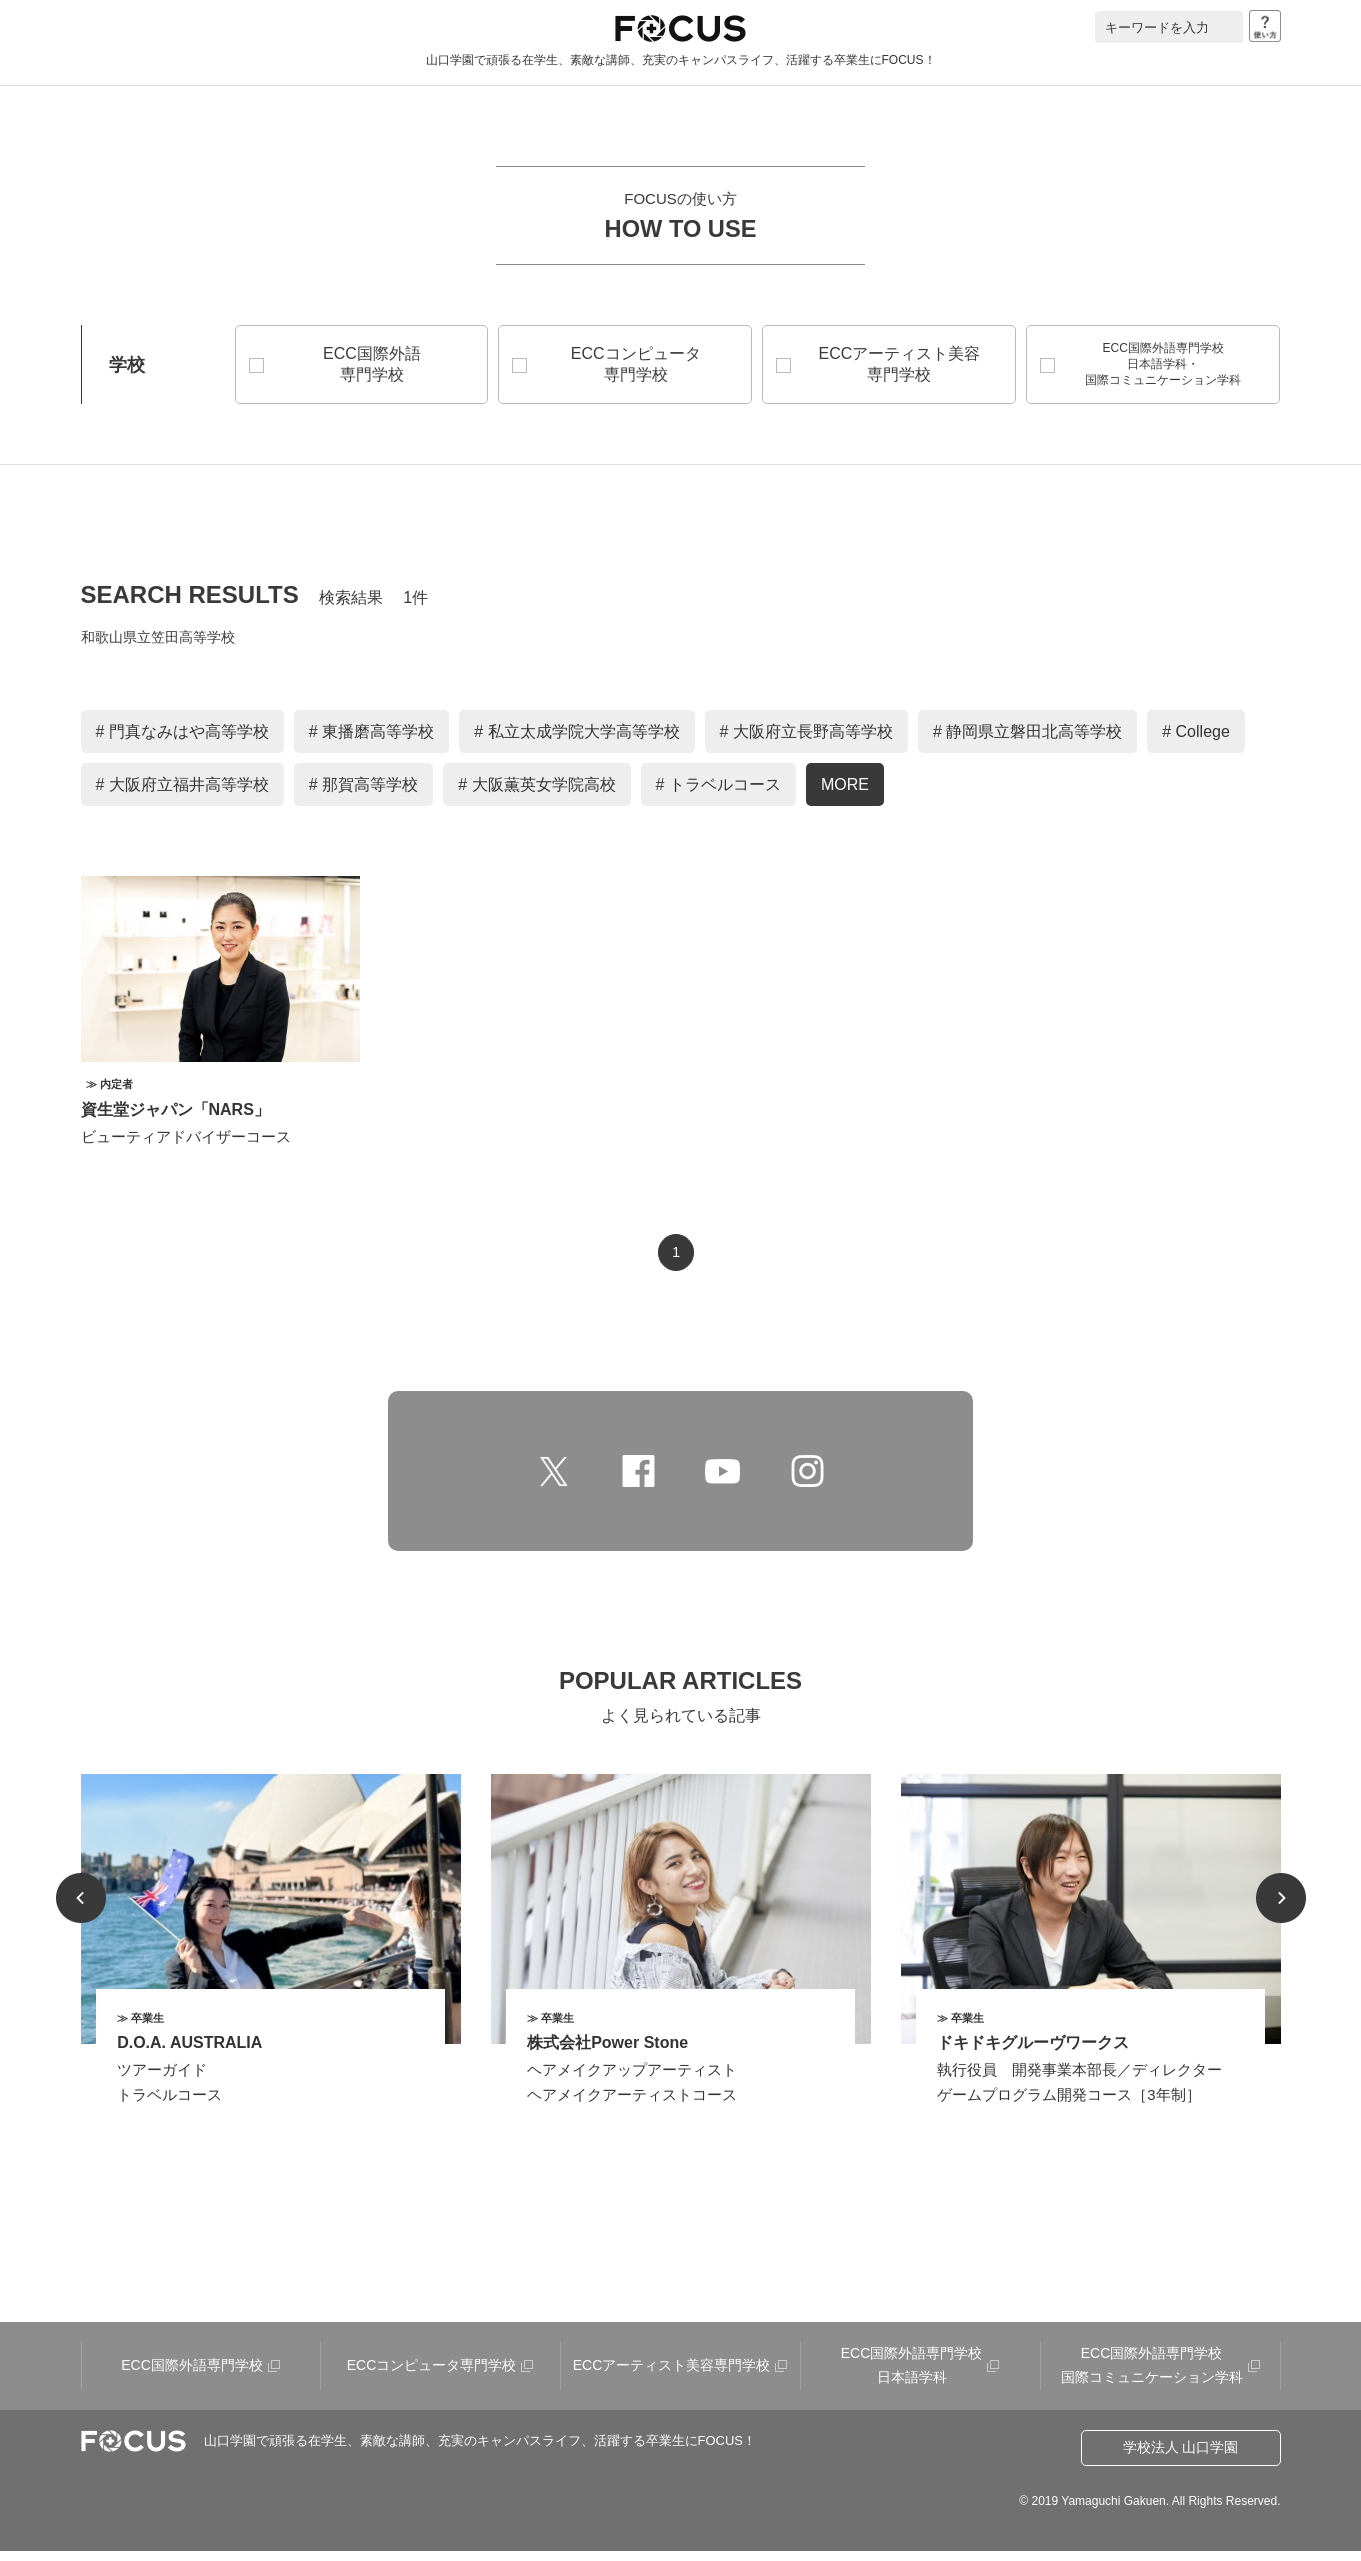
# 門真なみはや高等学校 (182, 740)
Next (1281, 1908)
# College (1196, 740)
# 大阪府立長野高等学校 (806, 740)
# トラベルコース (718, 794)
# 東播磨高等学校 (371, 740)
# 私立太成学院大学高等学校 (576, 740)
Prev (81, 1908)
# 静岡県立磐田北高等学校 (1027, 740)
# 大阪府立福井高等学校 (182, 794)
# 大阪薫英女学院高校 (536, 794)
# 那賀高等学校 (363, 794)
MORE (845, 794)
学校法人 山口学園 (1181, 2457)
